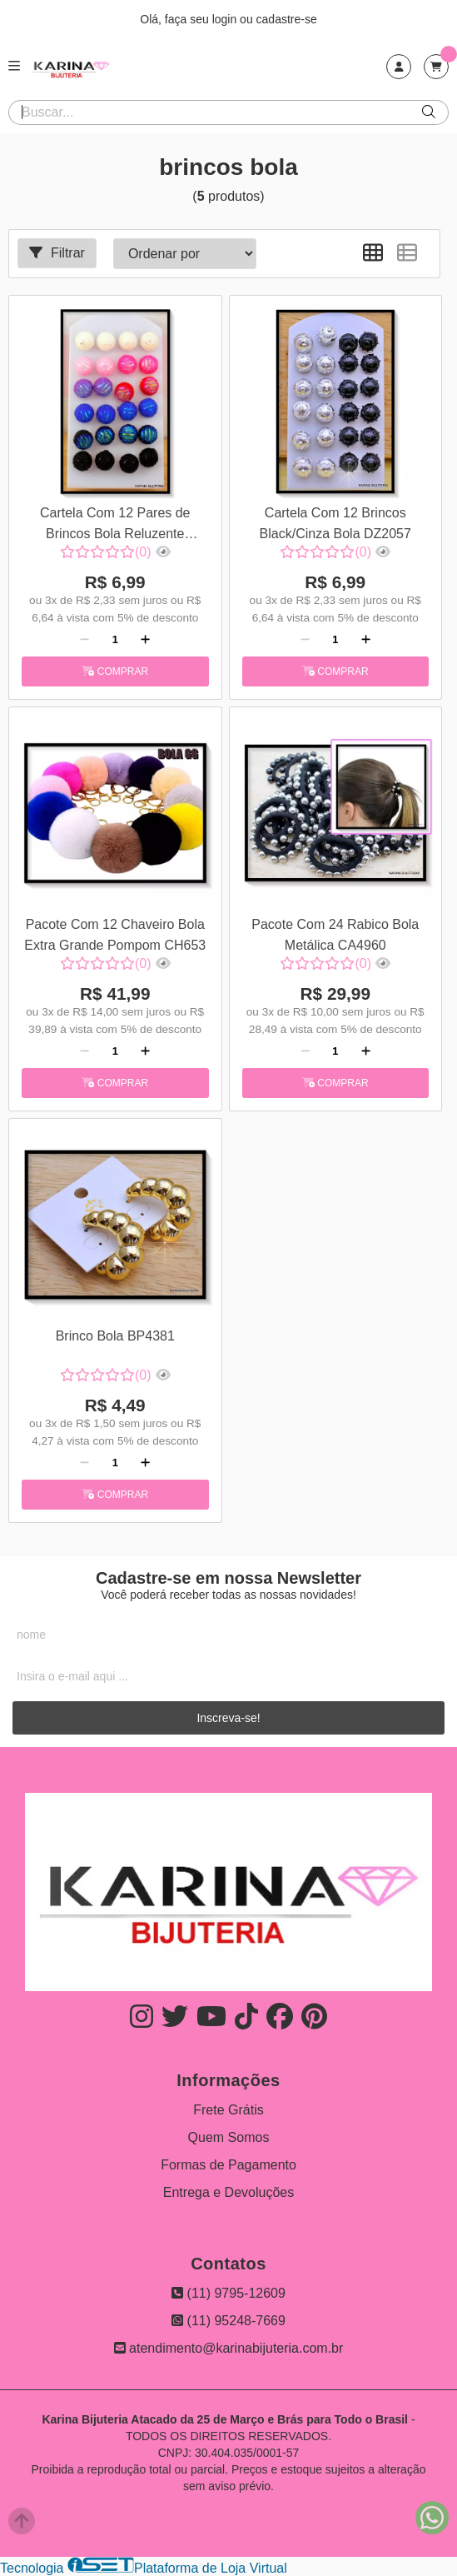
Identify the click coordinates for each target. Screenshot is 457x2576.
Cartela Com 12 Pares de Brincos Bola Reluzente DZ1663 (115, 525)
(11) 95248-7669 (228, 2321)
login (226, 19)
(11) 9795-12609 (228, 2293)
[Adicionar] (145, 640)
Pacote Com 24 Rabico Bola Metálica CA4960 (335, 934)
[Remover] (84, 640)
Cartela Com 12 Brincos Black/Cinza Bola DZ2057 (335, 523)
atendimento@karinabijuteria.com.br (229, 2348)
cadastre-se (286, 19)
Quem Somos (229, 2137)
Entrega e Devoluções (228, 2192)
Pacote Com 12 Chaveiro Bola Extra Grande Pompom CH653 (115, 934)
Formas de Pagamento (228, 2165)
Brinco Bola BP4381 (115, 1336)
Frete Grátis (228, 2110)
